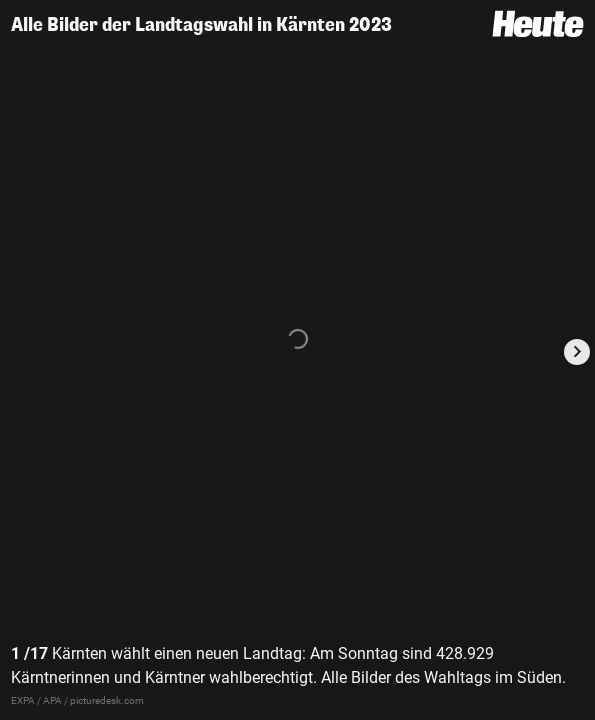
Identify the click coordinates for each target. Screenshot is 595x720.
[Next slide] (577, 352)
